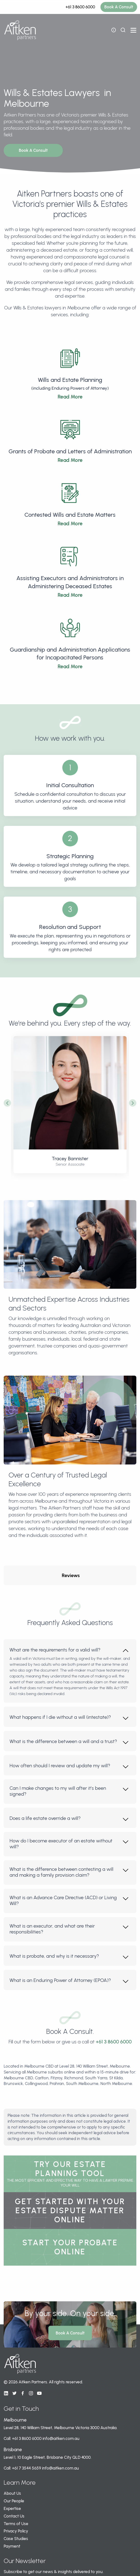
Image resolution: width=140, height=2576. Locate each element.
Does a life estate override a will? (45, 1818)
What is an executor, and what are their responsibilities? (52, 1929)
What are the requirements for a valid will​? (55, 1650)
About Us (12, 2493)
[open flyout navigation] (113, 30)
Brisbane (13, 2449)
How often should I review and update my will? (60, 1765)
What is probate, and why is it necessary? (54, 1956)
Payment (12, 2546)
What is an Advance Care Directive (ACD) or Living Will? (63, 1900)
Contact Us (14, 2516)
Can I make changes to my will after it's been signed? (58, 1791)
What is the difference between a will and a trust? (63, 1741)
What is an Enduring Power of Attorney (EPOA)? (60, 1980)
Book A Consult (118, 6)
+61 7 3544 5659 (26, 2468)
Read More (70, 397)
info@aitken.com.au (61, 2438)
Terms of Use (16, 2523)
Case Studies (16, 2538)
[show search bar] (123, 30)
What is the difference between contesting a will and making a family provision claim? (61, 1872)
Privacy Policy (16, 2531)
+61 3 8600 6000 (80, 6)
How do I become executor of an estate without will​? (61, 1844)
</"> (70, 2173)
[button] (7, 1103)
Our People (14, 2500)
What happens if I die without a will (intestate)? (60, 1717)
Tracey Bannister (70, 1158)
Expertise (12, 2508)
